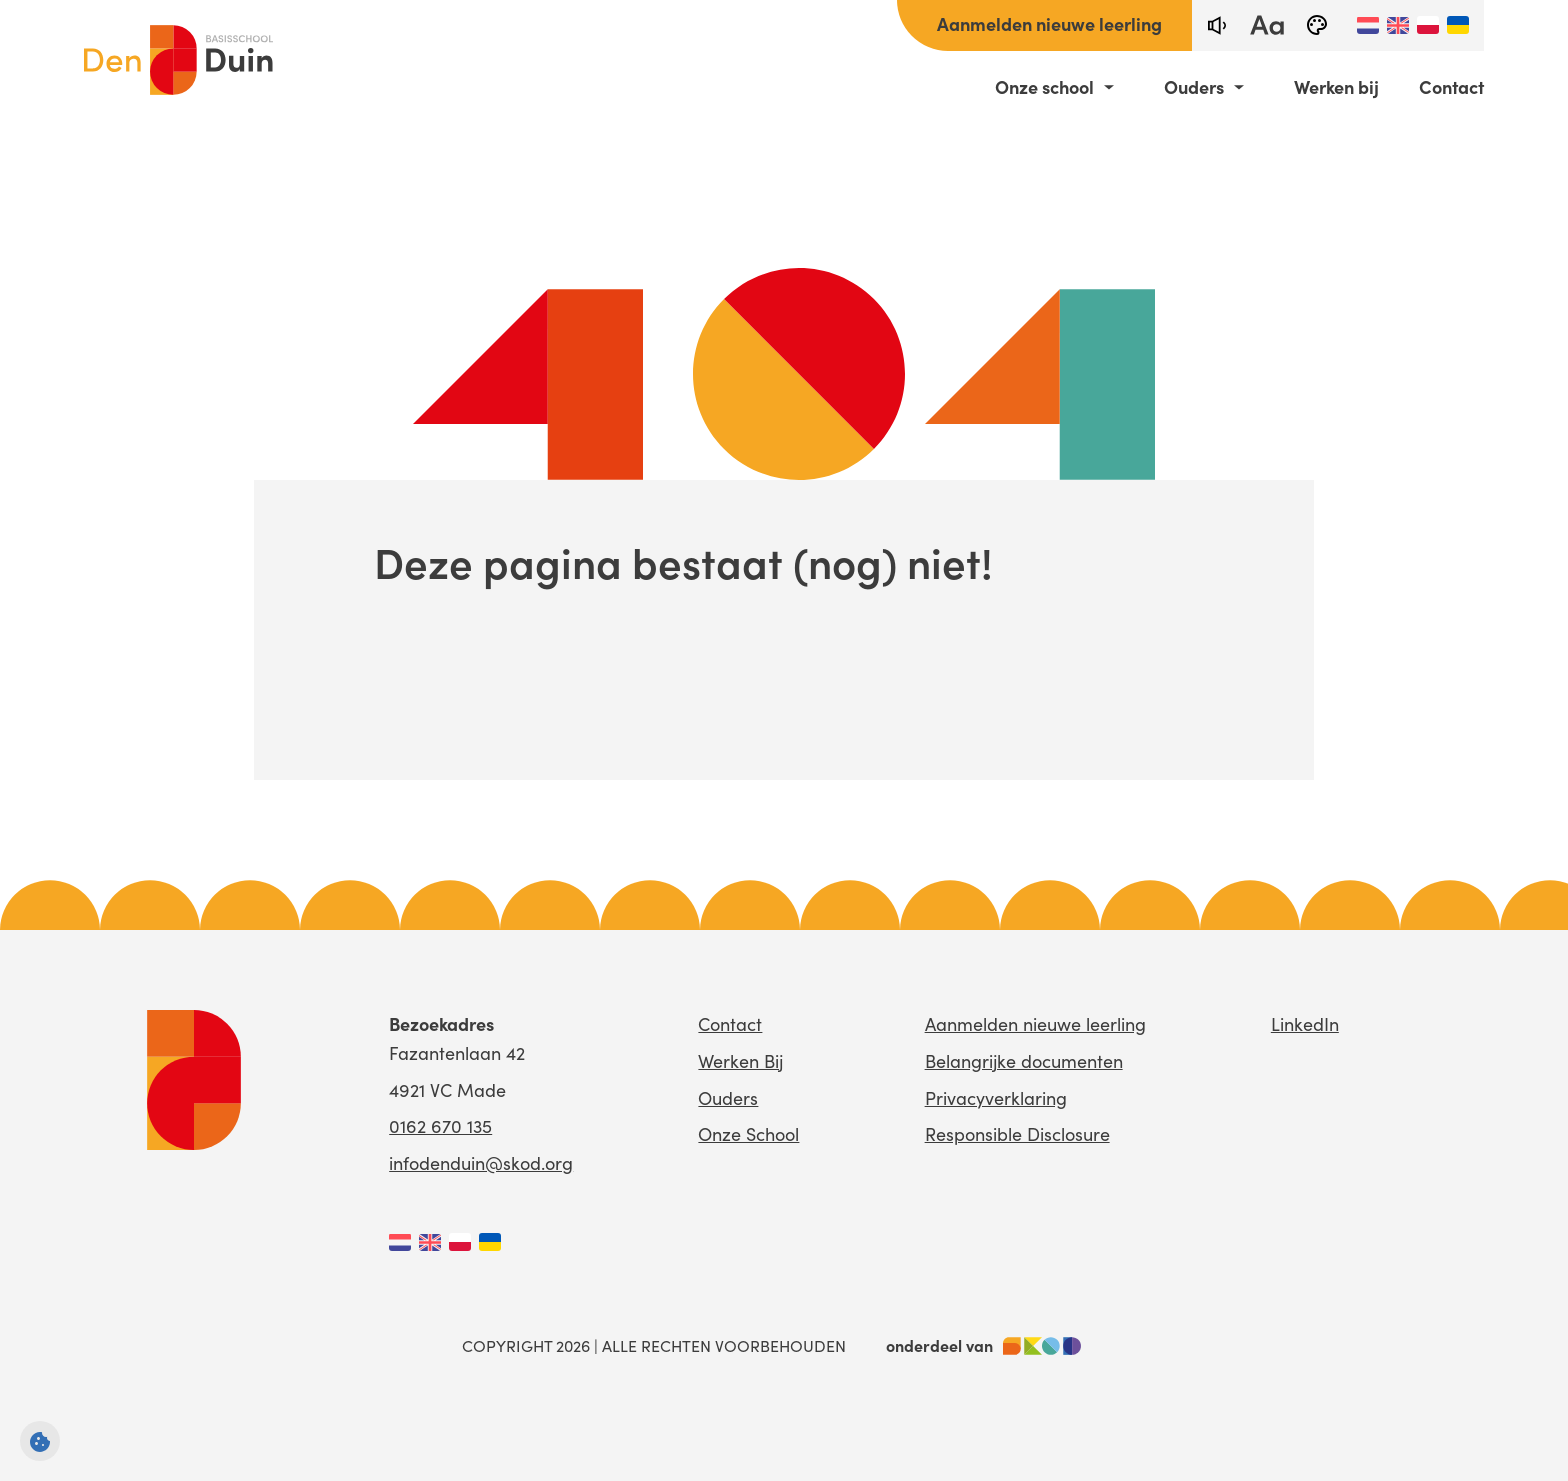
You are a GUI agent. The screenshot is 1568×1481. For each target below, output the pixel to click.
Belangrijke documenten (1024, 1061)
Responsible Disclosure (1017, 1134)
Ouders (1194, 87)
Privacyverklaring (996, 1098)
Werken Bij (740, 1061)
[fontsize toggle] (1267, 25)
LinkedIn (1305, 1024)
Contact (1451, 87)
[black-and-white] (1317, 25)
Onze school (1044, 87)
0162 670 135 (440, 1126)
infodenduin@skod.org (481, 1163)
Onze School (748, 1134)
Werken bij (1336, 87)
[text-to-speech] (1217, 25)
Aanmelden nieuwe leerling (1049, 23)
